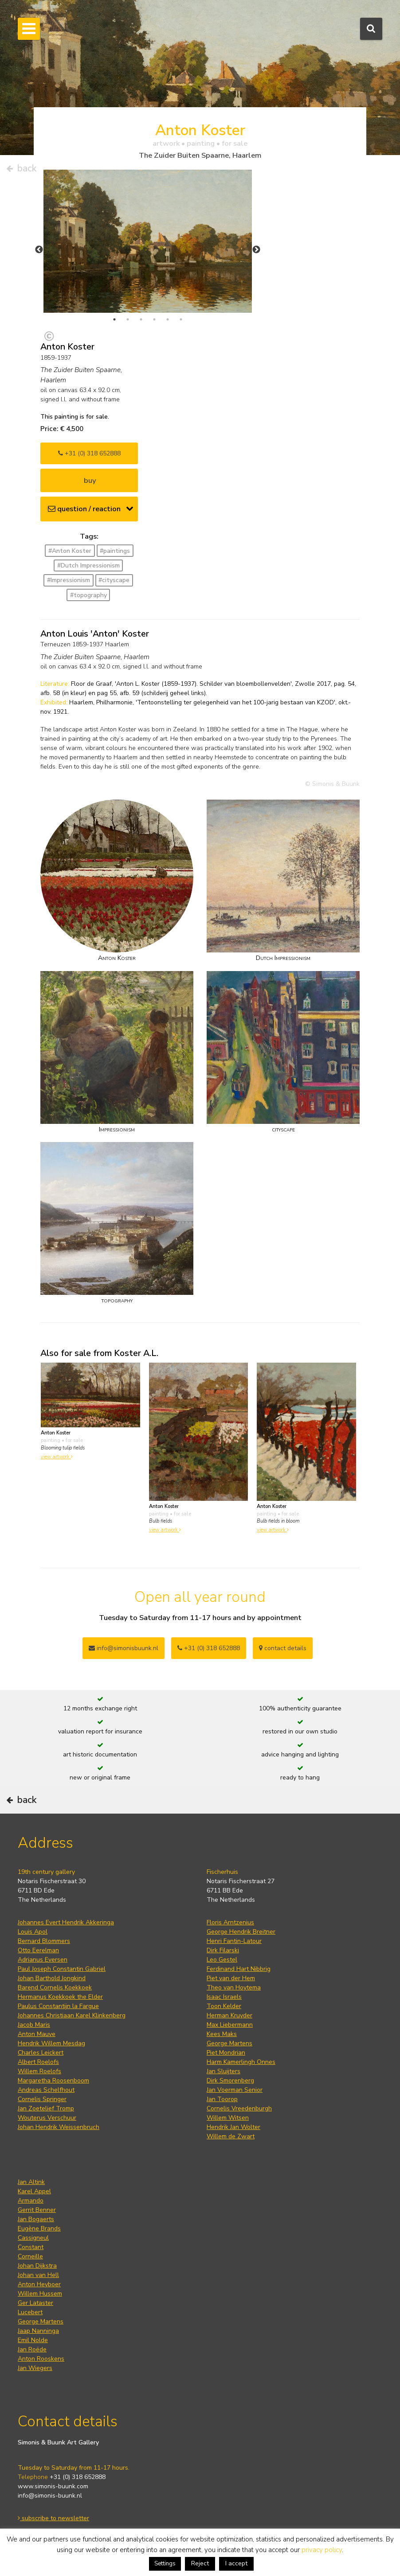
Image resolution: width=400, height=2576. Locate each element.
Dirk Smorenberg (230, 2080)
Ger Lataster (35, 2303)
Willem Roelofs (39, 2071)
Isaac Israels (224, 1997)
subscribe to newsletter (53, 2518)
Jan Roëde (32, 2349)
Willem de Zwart (231, 2136)
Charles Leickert (40, 2052)
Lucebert (30, 2312)
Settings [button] (165, 2564)
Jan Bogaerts (36, 2219)
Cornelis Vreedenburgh (239, 2108)
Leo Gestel (222, 1959)
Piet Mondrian (226, 2052)
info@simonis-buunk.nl (50, 2495)
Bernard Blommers (44, 1941)
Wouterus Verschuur (47, 2118)
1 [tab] (114, 319)
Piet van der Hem (231, 1978)
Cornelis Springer (42, 2099)
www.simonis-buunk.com (53, 2486)
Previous (39, 250)
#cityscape (113, 580)
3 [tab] (141, 319)
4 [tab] (154, 319)
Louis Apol (32, 1931)
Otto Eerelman (38, 1950)
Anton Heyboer (39, 2284)
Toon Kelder (224, 2006)
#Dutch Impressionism (88, 565)
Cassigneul (33, 2238)
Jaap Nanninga (38, 2331)
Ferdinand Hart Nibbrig (239, 1969)
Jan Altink (31, 2182)
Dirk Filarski (223, 1950)
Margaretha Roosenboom (53, 2080)
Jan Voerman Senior (235, 2090)
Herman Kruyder (229, 2015)
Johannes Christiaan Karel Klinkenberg (71, 2015)
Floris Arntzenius (230, 1922)
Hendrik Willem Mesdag (51, 2043)
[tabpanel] (147, 241)
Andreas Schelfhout (46, 2090)
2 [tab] (127, 319)
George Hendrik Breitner (241, 1931)
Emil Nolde (33, 2340)
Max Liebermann (230, 2024)
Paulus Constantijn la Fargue (58, 2006)
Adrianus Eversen (42, 1959)
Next (256, 250)
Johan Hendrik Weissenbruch (58, 2127)
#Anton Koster (69, 551)
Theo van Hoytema (234, 1987)
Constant (30, 2247)
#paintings (115, 551)
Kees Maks (222, 2034)
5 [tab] (167, 319)
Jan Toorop (222, 2099)
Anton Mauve (36, 2034)
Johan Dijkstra (37, 2265)
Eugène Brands (39, 2228)
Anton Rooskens (41, 2359)
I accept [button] (236, 2563)
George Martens (229, 2043)
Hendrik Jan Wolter (233, 2127)
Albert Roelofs (38, 2062)
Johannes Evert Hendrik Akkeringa (66, 1922)
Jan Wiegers (35, 2368)
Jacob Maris (34, 2024)
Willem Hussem (40, 2293)
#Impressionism (68, 580)
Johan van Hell (38, 2275)
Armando (30, 2200)
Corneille (30, 2256)
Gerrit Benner (37, 2210)
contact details (282, 1648)
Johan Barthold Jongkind (52, 1978)
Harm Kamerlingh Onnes (241, 2062)
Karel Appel (34, 2191)
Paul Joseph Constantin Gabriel (62, 1969)
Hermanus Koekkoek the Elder (60, 1997)
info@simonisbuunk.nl (123, 1648)
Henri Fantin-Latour (234, 1941)
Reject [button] (200, 2563)
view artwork (57, 1456)
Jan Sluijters (223, 2071)
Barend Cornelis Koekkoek (55, 1987)
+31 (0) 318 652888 (89, 453)
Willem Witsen (228, 2118)
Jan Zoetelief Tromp (46, 2108)
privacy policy (322, 2549)
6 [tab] (180, 319)
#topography (88, 595)
